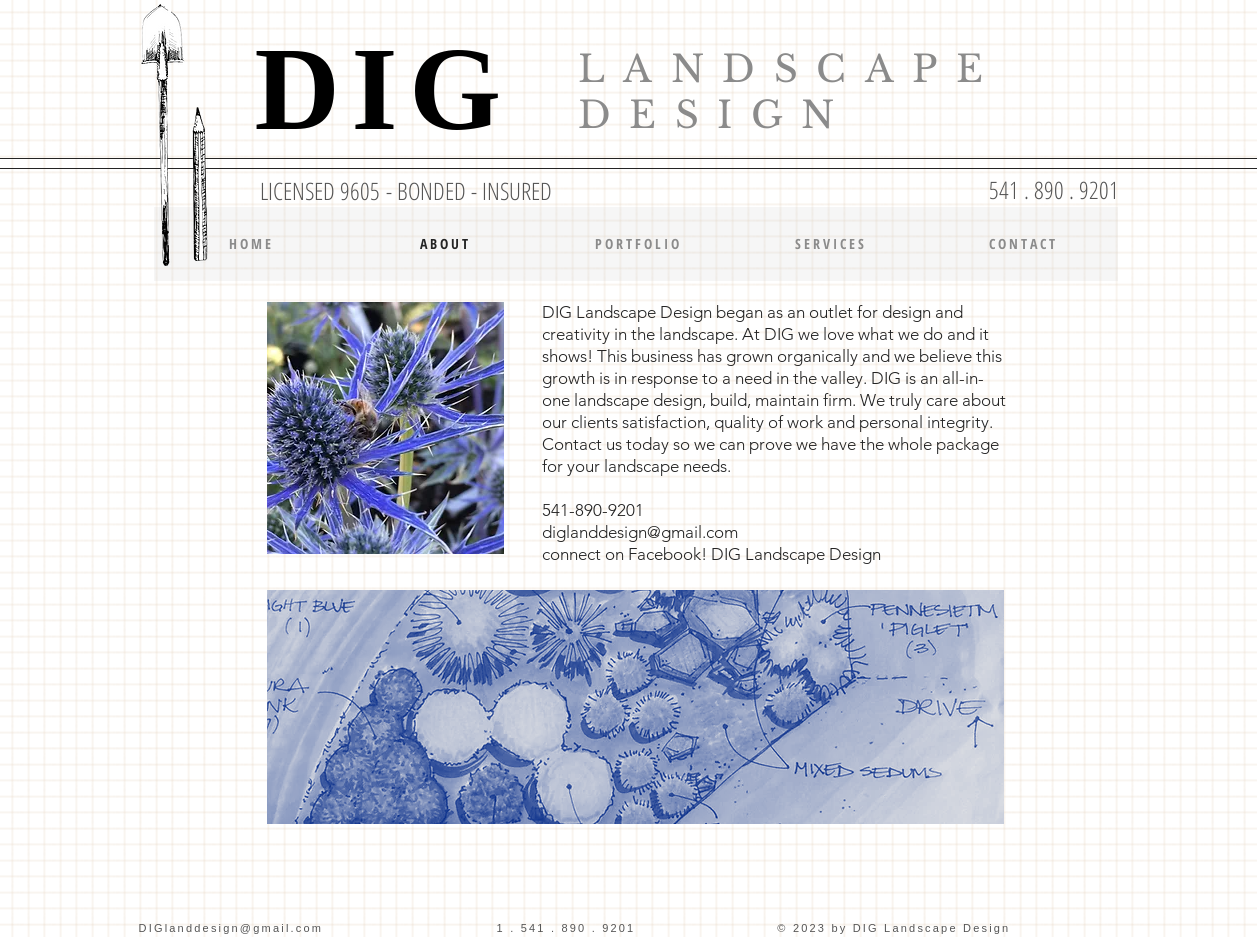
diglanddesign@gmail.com (640, 532)
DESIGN (715, 115)
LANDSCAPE (790, 69)
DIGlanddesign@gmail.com (231, 928)
